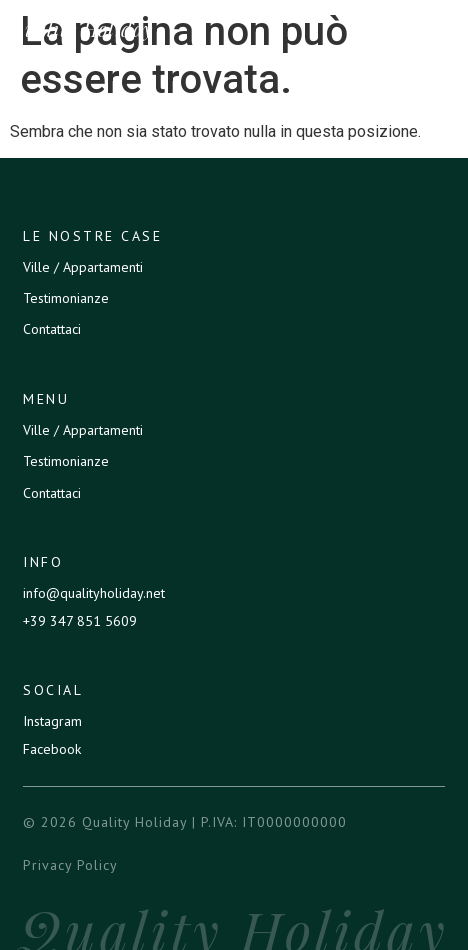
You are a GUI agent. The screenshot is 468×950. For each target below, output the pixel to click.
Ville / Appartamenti (83, 267)
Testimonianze (66, 298)
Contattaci (52, 329)
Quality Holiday (81, 28)
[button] (443, 28)
